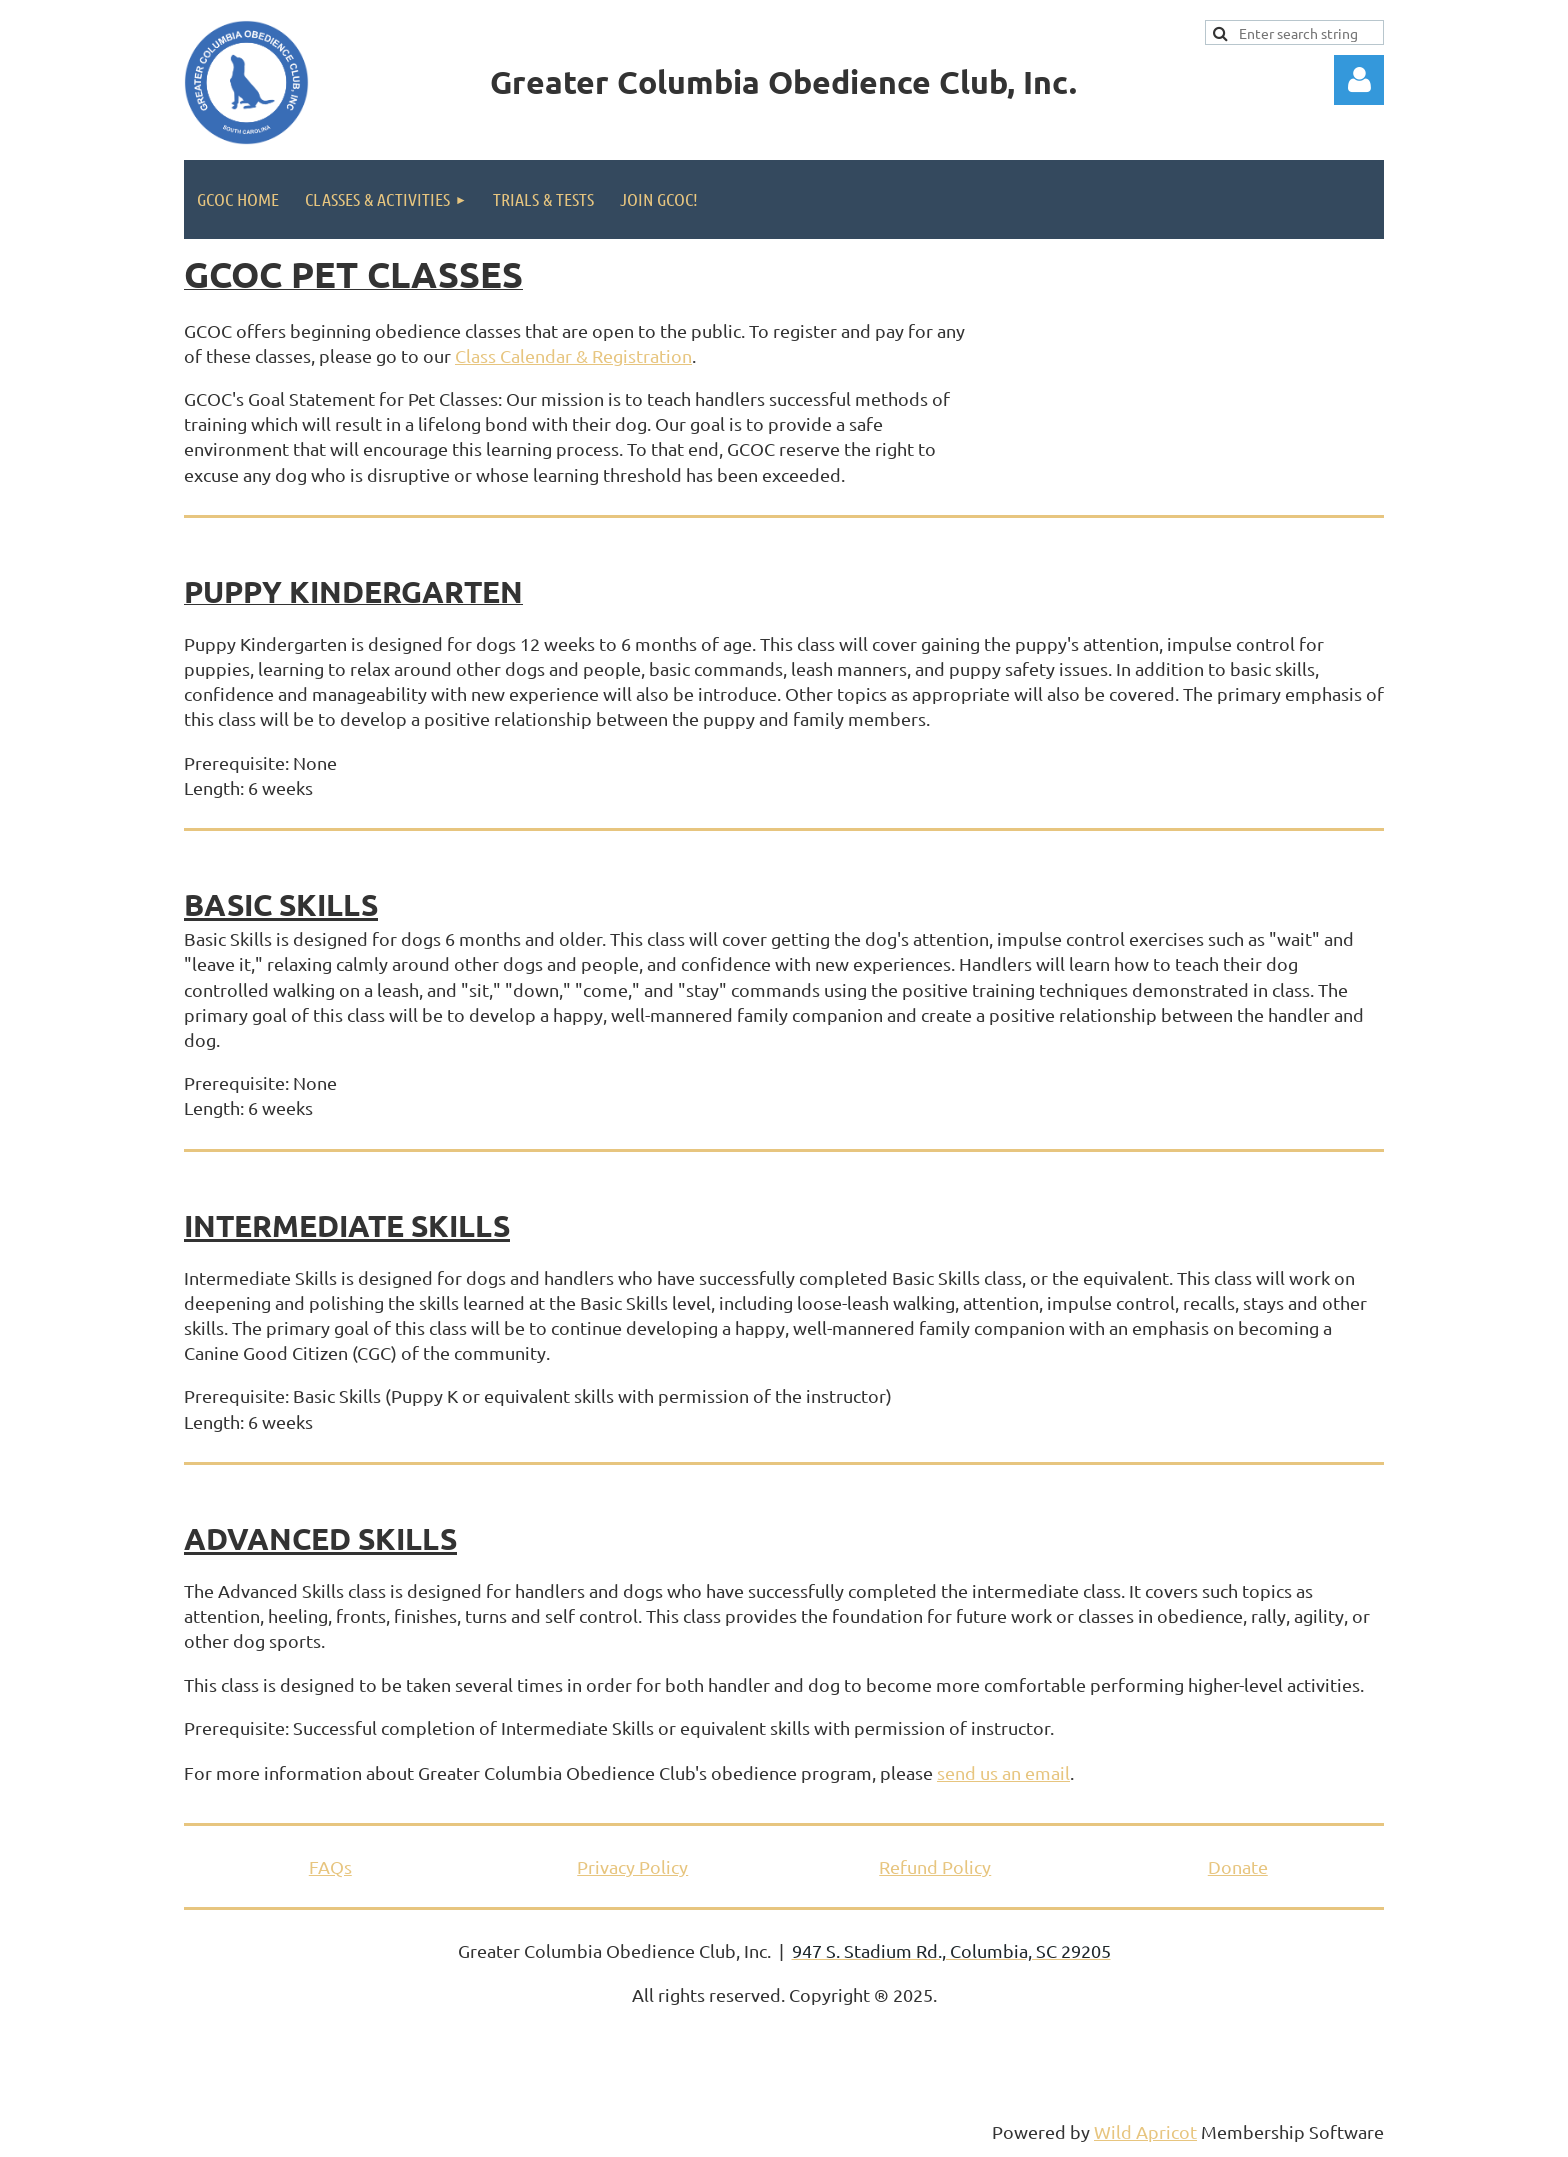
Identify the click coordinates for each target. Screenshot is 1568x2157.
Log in (1359, 80)
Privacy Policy (632, 1866)
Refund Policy (935, 1866)
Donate (1238, 1866)
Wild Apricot (1145, 2131)
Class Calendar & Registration (573, 355)
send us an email (1003, 1772)
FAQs (330, 1866)
